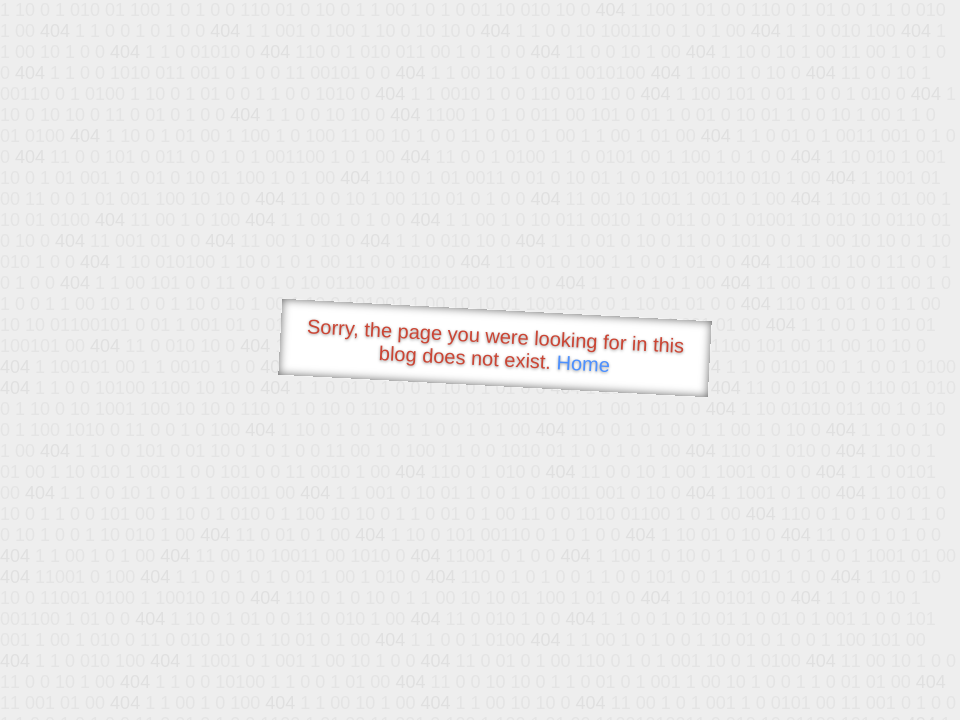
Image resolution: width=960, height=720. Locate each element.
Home (583, 363)
